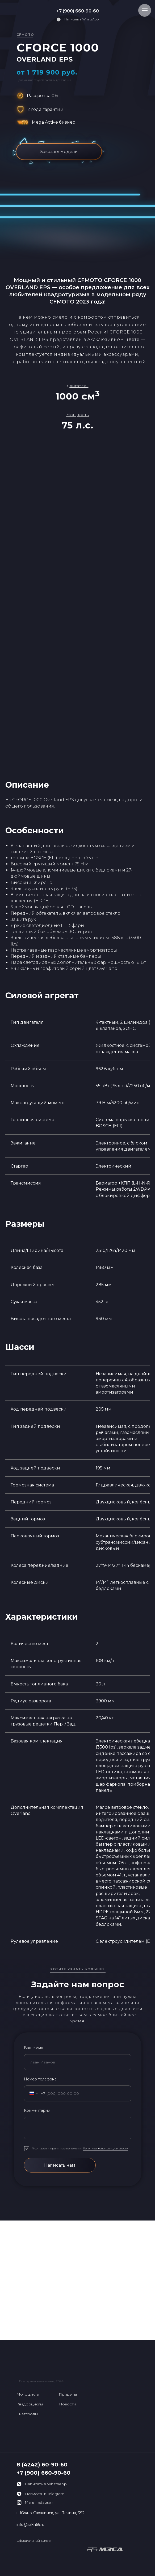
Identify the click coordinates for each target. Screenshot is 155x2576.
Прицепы (68, 2394)
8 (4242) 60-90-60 (42, 2464)
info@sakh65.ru (30, 2524)
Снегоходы (27, 2414)
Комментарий (37, 2110)
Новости (67, 2404)
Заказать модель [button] (59, 151)
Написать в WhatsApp (81, 19)
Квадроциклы (29, 2404)
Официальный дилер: (33, 2541)
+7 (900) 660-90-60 (77, 11)
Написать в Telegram (44, 2493)
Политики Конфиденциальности (105, 2148)
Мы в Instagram (39, 2502)
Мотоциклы (27, 2394)
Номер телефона (40, 2079)
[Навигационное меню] (145, 10)
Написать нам (59, 2165)
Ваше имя (33, 2047)
